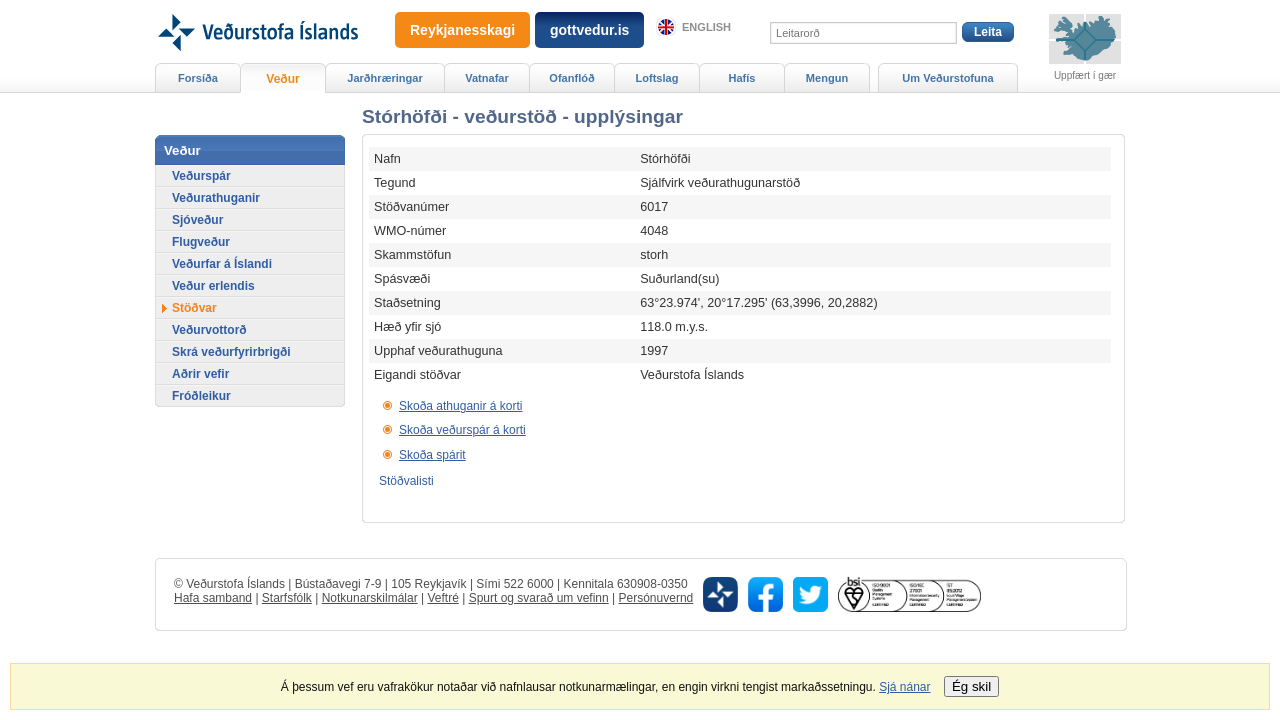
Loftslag (657, 78)
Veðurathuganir (216, 198)
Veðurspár (201, 176)
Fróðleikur (201, 396)
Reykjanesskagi (462, 30)
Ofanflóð (571, 78)
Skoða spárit (432, 455)
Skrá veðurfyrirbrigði (231, 352)
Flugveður (201, 242)
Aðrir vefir (200, 374)
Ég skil (971, 686)
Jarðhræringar (384, 78)
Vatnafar (487, 78)
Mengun (827, 78)
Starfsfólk (287, 598)
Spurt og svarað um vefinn (539, 598)
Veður (282, 79)
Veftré (442, 598)
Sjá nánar (904, 687)
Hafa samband (213, 598)
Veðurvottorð (209, 330)
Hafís (742, 78)
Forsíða (198, 78)
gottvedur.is (589, 30)
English (706, 27)
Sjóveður (197, 220)
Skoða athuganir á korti (460, 406)
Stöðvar (194, 308)
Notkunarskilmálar (370, 598)
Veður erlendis (213, 286)
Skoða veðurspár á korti (462, 430)
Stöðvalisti (406, 481)
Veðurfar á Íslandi (222, 264)
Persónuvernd (656, 598)
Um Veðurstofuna (947, 78)
